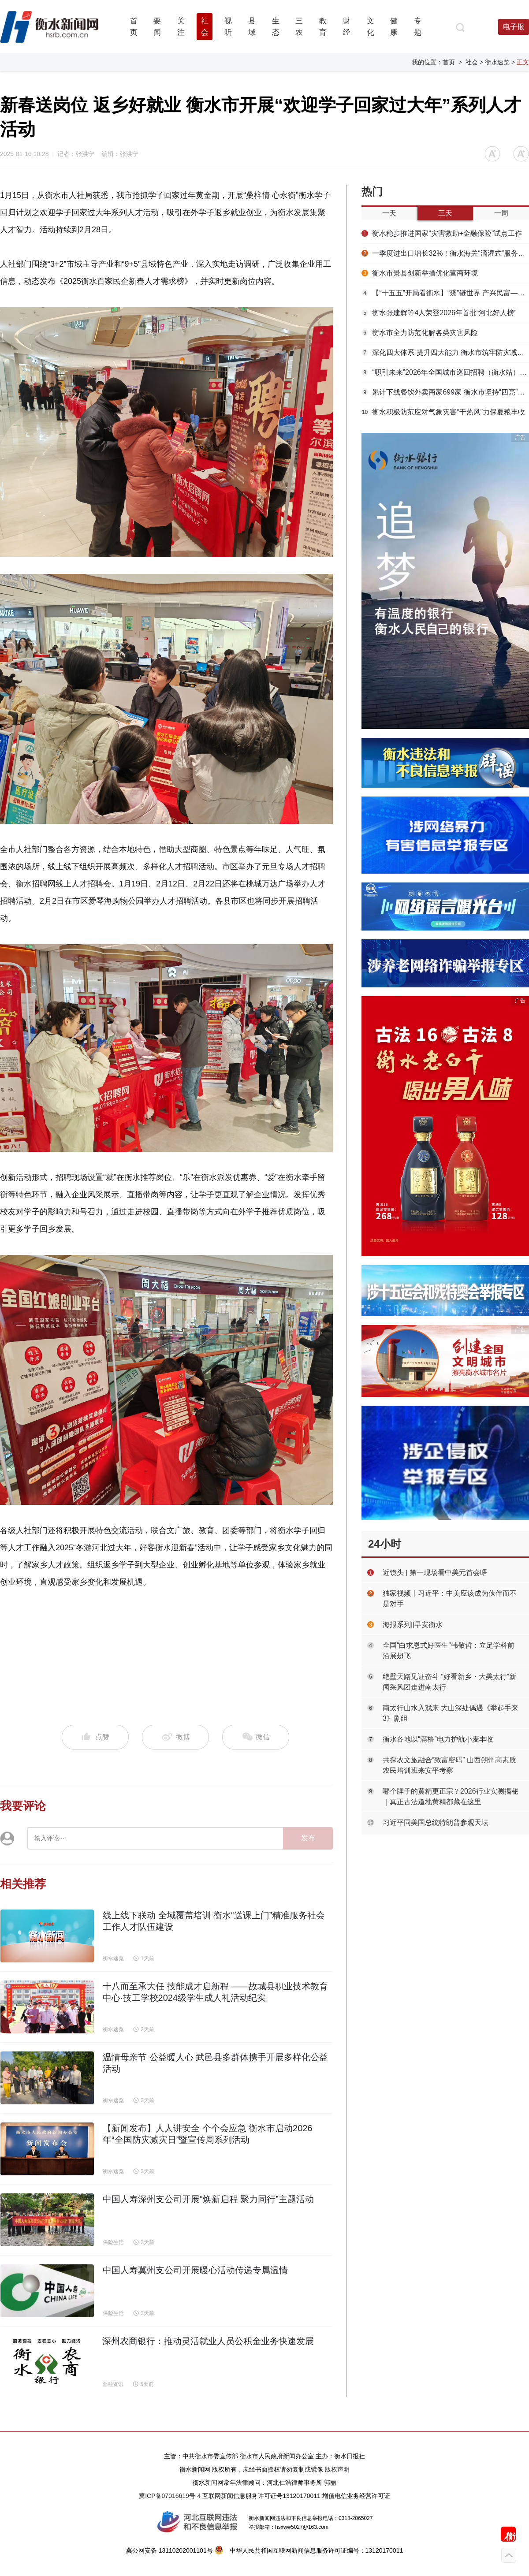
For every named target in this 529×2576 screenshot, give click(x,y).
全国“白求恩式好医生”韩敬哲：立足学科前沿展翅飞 (448, 1651)
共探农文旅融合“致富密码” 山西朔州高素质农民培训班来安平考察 (449, 1765)
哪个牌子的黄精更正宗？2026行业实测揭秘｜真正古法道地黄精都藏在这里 (450, 1796)
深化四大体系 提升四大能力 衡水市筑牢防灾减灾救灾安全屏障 (445, 352)
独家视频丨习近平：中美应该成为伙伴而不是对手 (450, 1599)
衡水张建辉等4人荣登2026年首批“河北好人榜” (439, 312)
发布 (308, 1838)
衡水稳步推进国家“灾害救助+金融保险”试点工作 (441, 233)
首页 (449, 62)
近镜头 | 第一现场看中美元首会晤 (435, 1572)
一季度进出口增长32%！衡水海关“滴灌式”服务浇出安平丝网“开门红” (445, 253)
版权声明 (337, 2469)
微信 (256, 1737)
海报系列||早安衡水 (413, 1624)
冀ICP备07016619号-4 (170, 2495)
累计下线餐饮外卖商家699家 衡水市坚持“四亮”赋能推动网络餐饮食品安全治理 (445, 392)
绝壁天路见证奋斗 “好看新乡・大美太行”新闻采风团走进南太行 (449, 1682)
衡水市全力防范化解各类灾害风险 (419, 332)
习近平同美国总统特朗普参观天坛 (435, 1822)
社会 (472, 62)
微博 (175, 1737)
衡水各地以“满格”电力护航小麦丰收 (438, 1739)
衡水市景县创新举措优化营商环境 (419, 273)
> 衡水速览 (495, 62)
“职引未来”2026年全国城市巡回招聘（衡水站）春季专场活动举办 (445, 372)
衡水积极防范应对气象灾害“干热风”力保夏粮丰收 (443, 412)
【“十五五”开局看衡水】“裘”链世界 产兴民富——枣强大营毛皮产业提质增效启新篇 (445, 293)
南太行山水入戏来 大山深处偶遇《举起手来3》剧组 (450, 1713)
